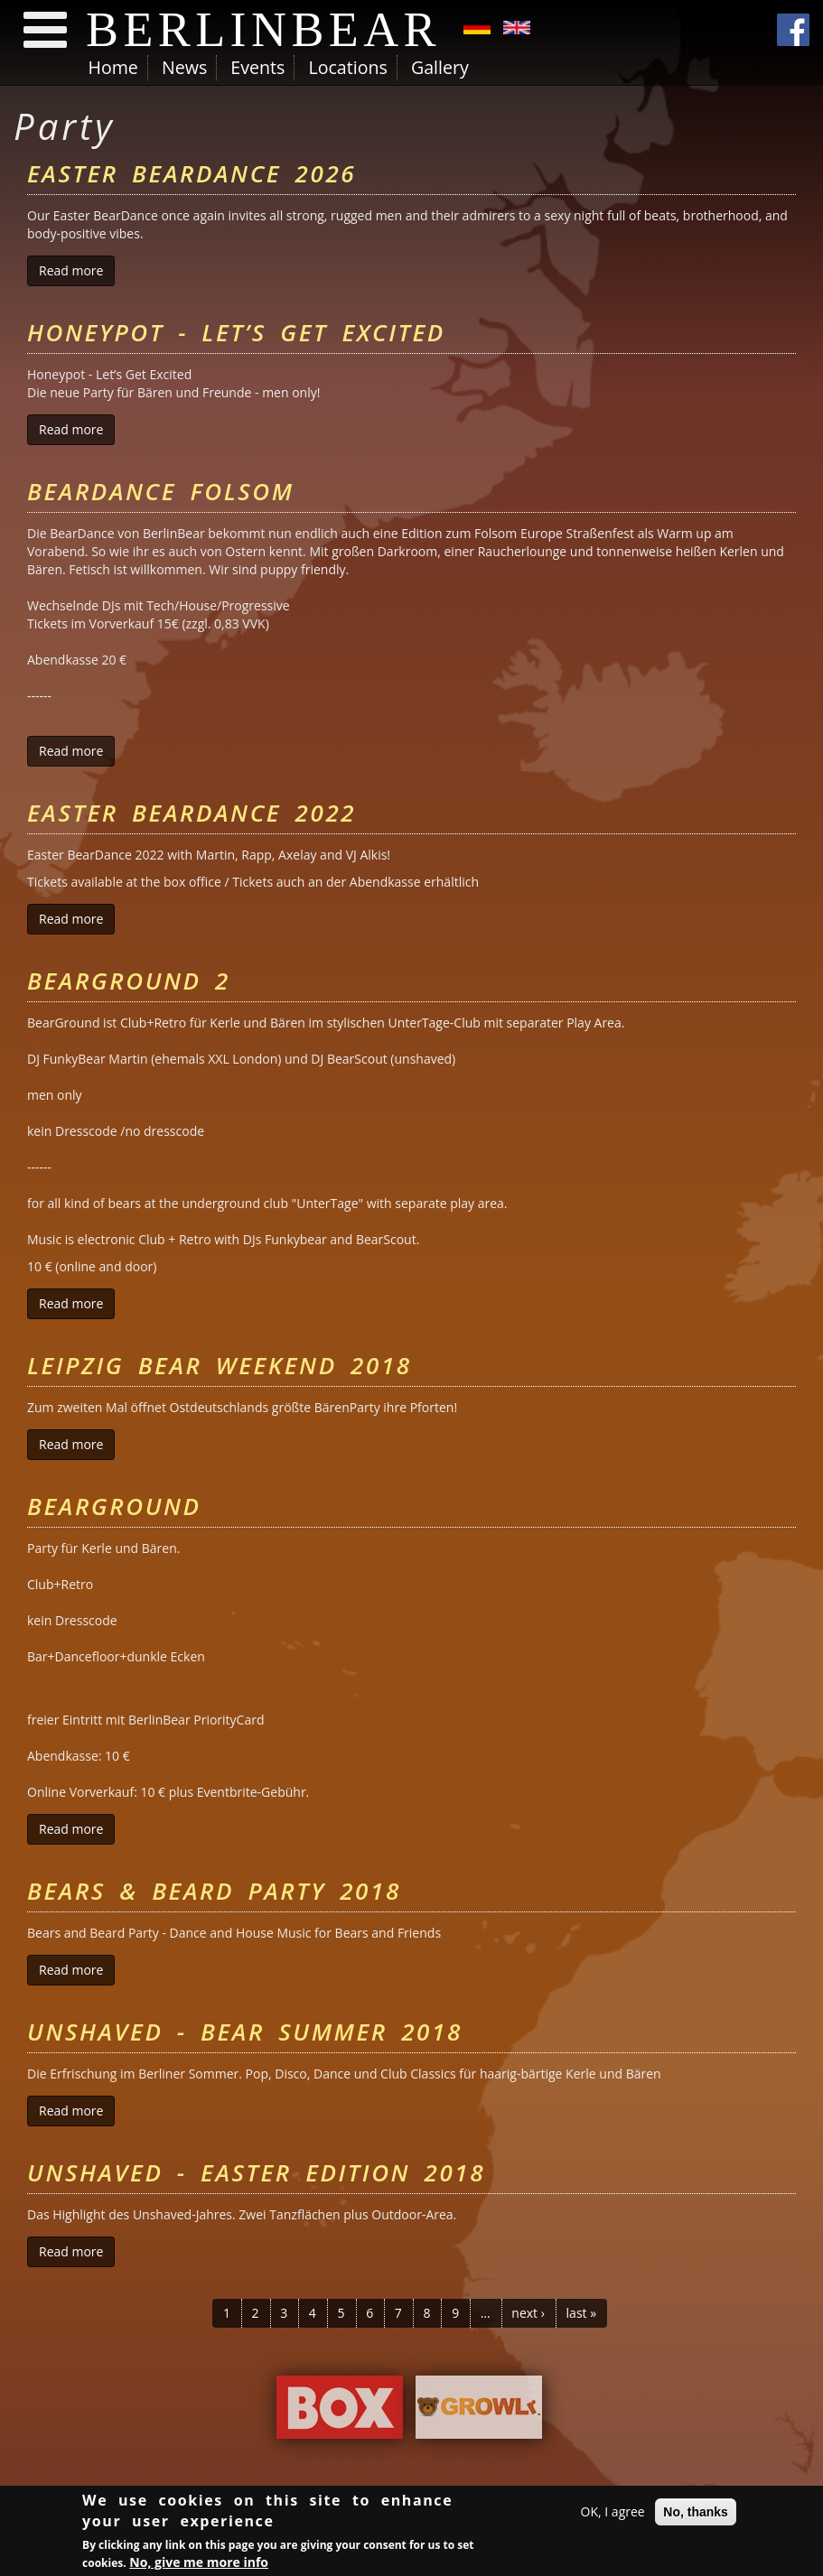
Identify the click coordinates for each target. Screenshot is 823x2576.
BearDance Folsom (161, 491)
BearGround (114, 1506)
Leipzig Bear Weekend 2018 (219, 1365)
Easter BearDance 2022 (191, 812)
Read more (77, 270)
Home (113, 67)
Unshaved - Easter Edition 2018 (256, 2172)
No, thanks (695, 2513)
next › (528, 2312)
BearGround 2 (128, 980)
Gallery (440, 67)
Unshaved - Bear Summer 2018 (245, 2031)
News (184, 67)
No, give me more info (198, 2563)
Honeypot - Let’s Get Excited (236, 332)
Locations (347, 67)
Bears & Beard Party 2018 (214, 1890)
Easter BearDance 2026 (191, 173)
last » (581, 2312)
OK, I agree (613, 2513)
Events (257, 67)
